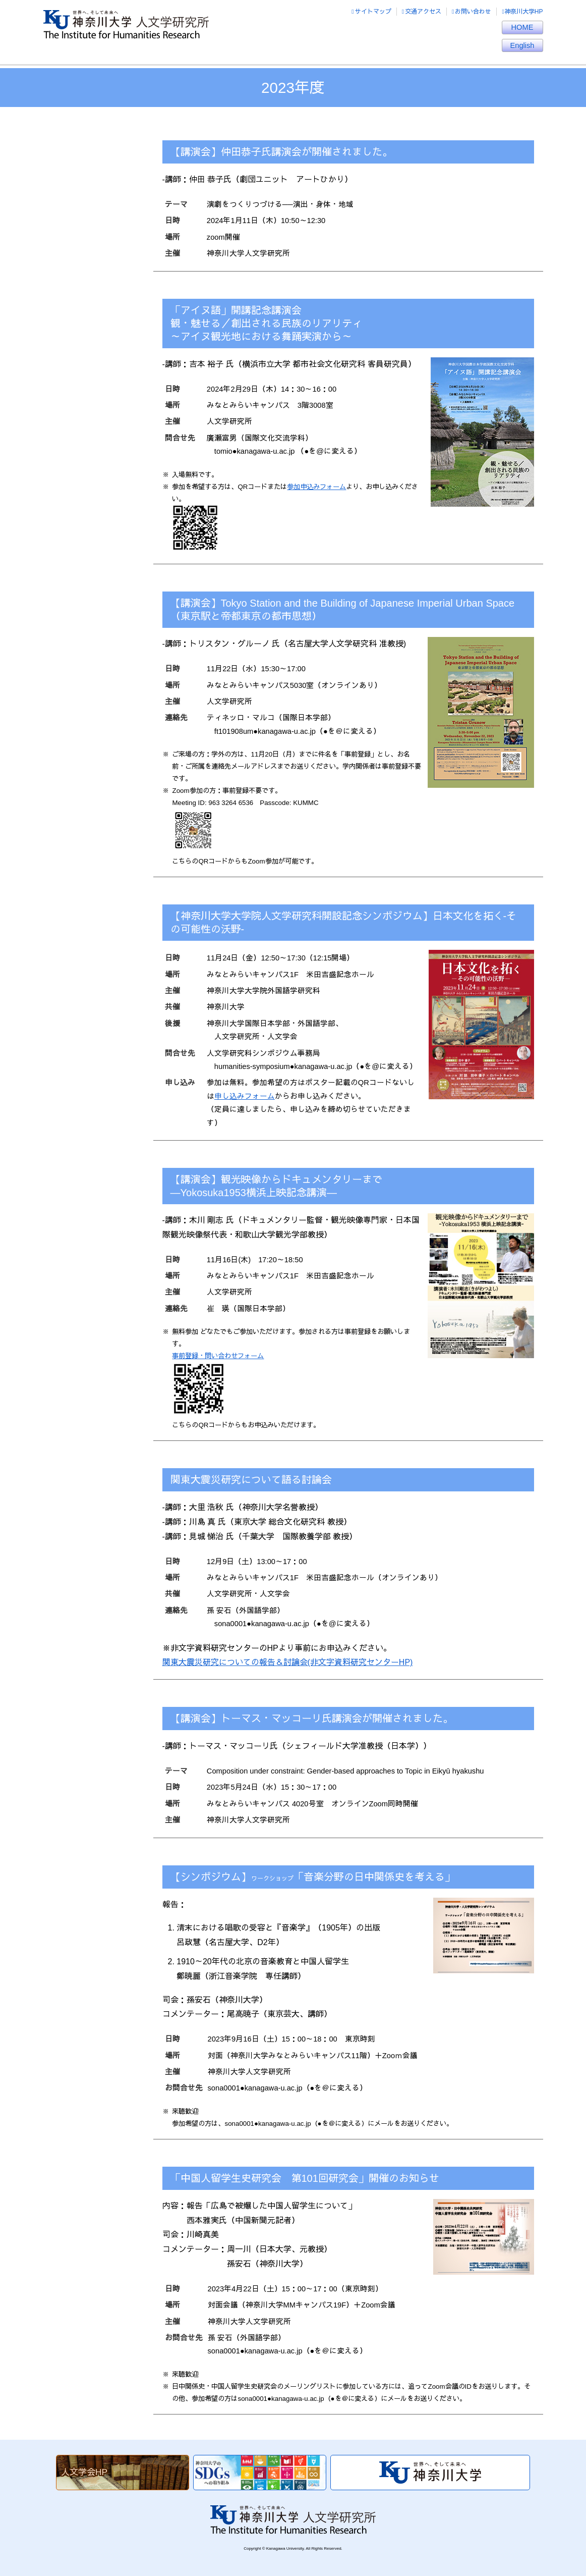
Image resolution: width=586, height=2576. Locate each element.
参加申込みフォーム (316, 487)
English (522, 45)
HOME (522, 27)
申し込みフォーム (244, 1096)
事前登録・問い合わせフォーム (218, 1356)
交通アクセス (421, 11)
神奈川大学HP (522, 11)
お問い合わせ (471, 11)
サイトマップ (371, 11)
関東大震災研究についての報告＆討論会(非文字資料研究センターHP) (287, 1662)
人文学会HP (84, 2472)
